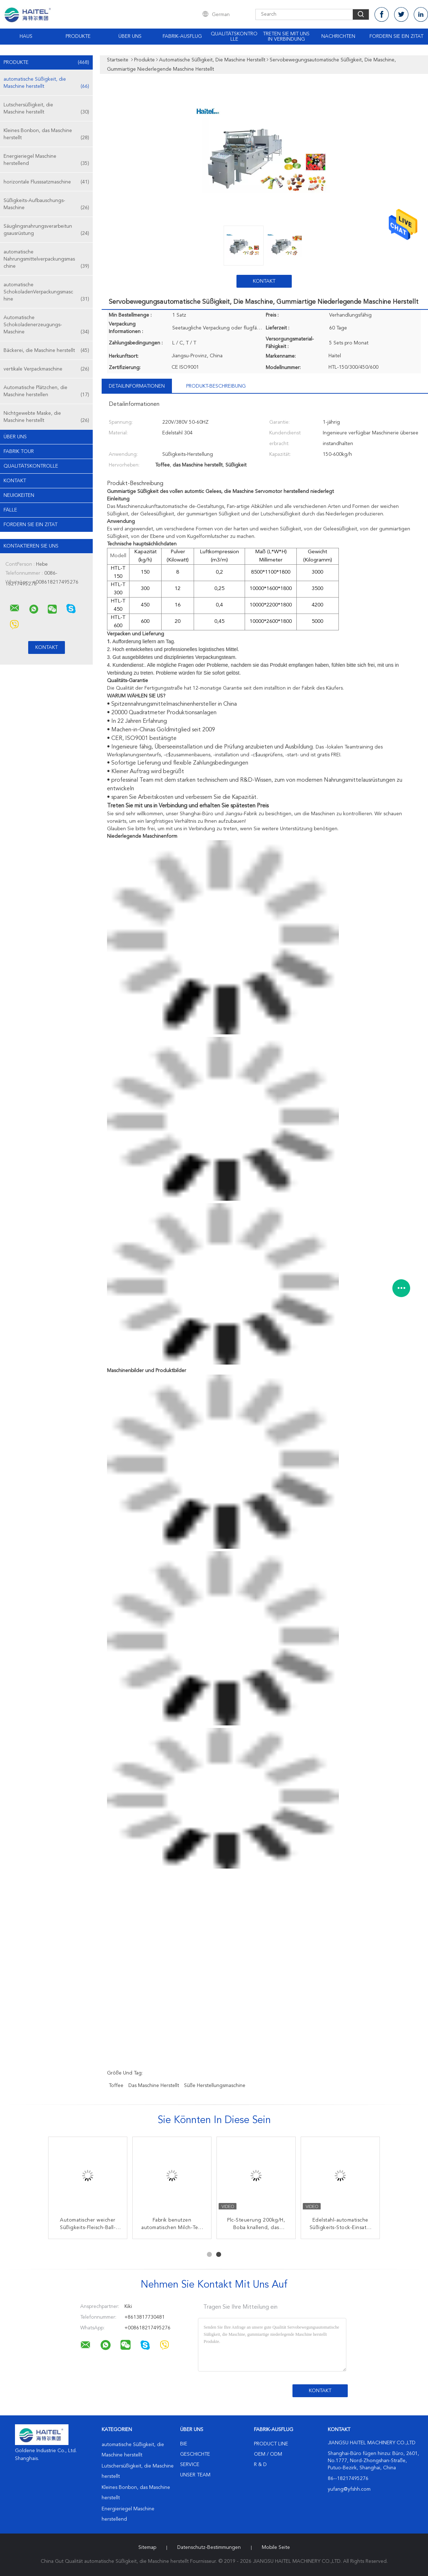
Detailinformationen (137, 386)
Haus (26, 36)
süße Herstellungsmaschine (214, 2085)
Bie (183, 2443)
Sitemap (147, 2547)
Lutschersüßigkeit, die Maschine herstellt (46, 109)
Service (189, 2464)
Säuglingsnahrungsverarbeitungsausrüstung (46, 230)
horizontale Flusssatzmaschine (46, 182)
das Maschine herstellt (153, 2085)
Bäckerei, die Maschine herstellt (46, 350)
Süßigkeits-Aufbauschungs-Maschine (46, 204)
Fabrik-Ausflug (182, 36)
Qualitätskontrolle (234, 36)
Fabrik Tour (19, 451)
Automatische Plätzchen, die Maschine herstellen (46, 391)
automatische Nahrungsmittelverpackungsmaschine (46, 259)
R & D (260, 2464)
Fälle (10, 510)
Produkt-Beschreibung (216, 386)
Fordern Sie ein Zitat (396, 36)
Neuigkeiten (19, 495)
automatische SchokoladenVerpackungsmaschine (46, 292)
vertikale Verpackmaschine (46, 369)
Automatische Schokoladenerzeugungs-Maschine (46, 325)
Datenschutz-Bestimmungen (209, 2547)
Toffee (116, 2085)
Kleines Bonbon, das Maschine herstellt (46, 134)
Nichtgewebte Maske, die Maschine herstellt (46, 417)
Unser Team (195, 2474)
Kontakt (15, 480)
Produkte (78, 36)
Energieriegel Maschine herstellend (46, 160)
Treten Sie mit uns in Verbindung (286, 36)
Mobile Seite (276, 2547)
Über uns (130, 36)
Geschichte (195, 2454)
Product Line (271, 2443)
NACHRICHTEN (338, 36)
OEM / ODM (268, 2454)
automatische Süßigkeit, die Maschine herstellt (46, 83)
